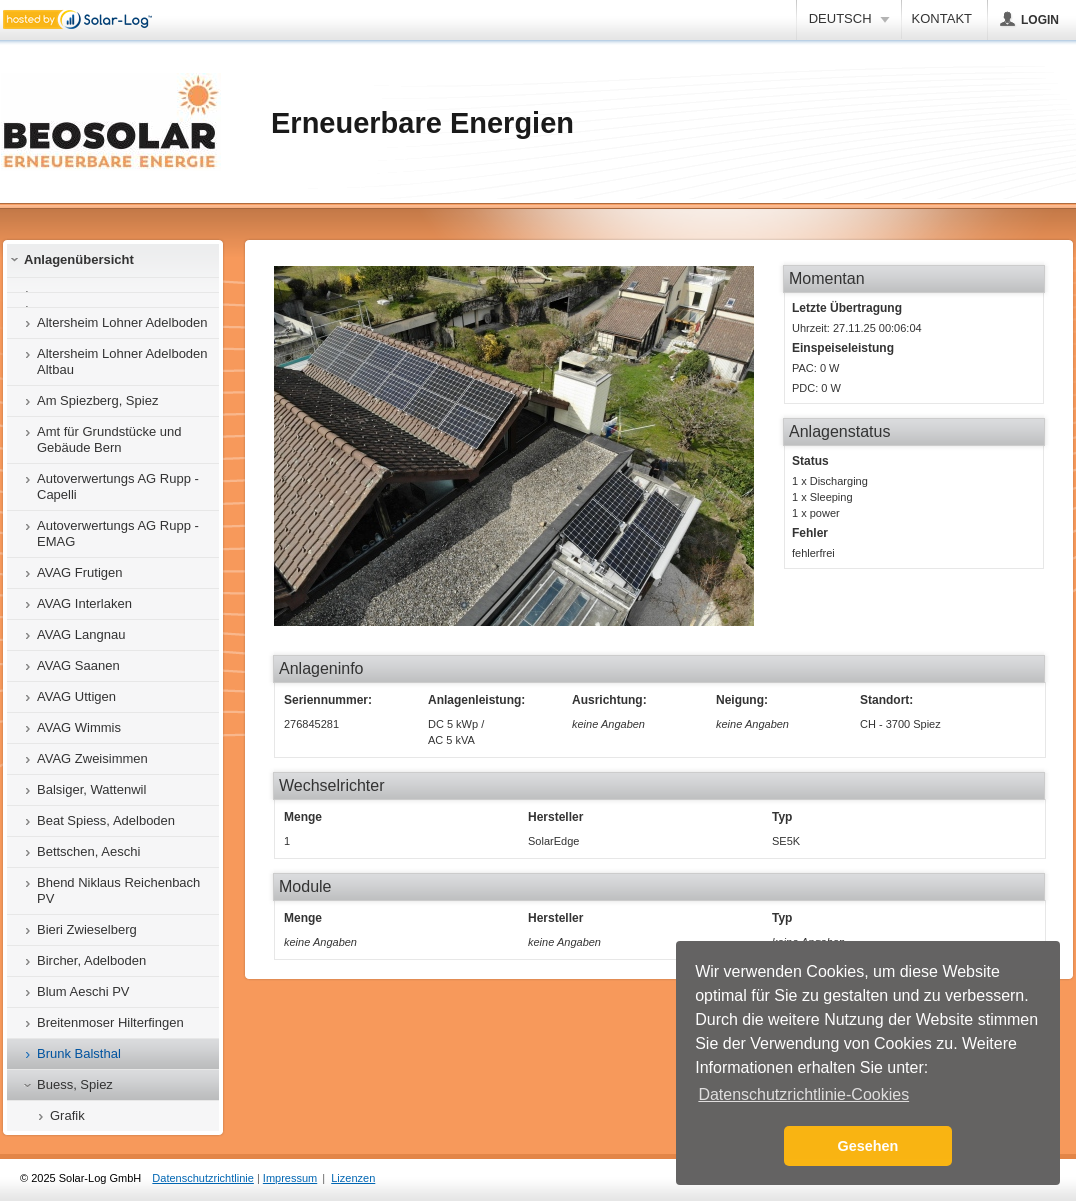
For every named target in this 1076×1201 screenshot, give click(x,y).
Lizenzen (353, 1178)
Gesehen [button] (868, 1146)
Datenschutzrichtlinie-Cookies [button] (803, 1094)
